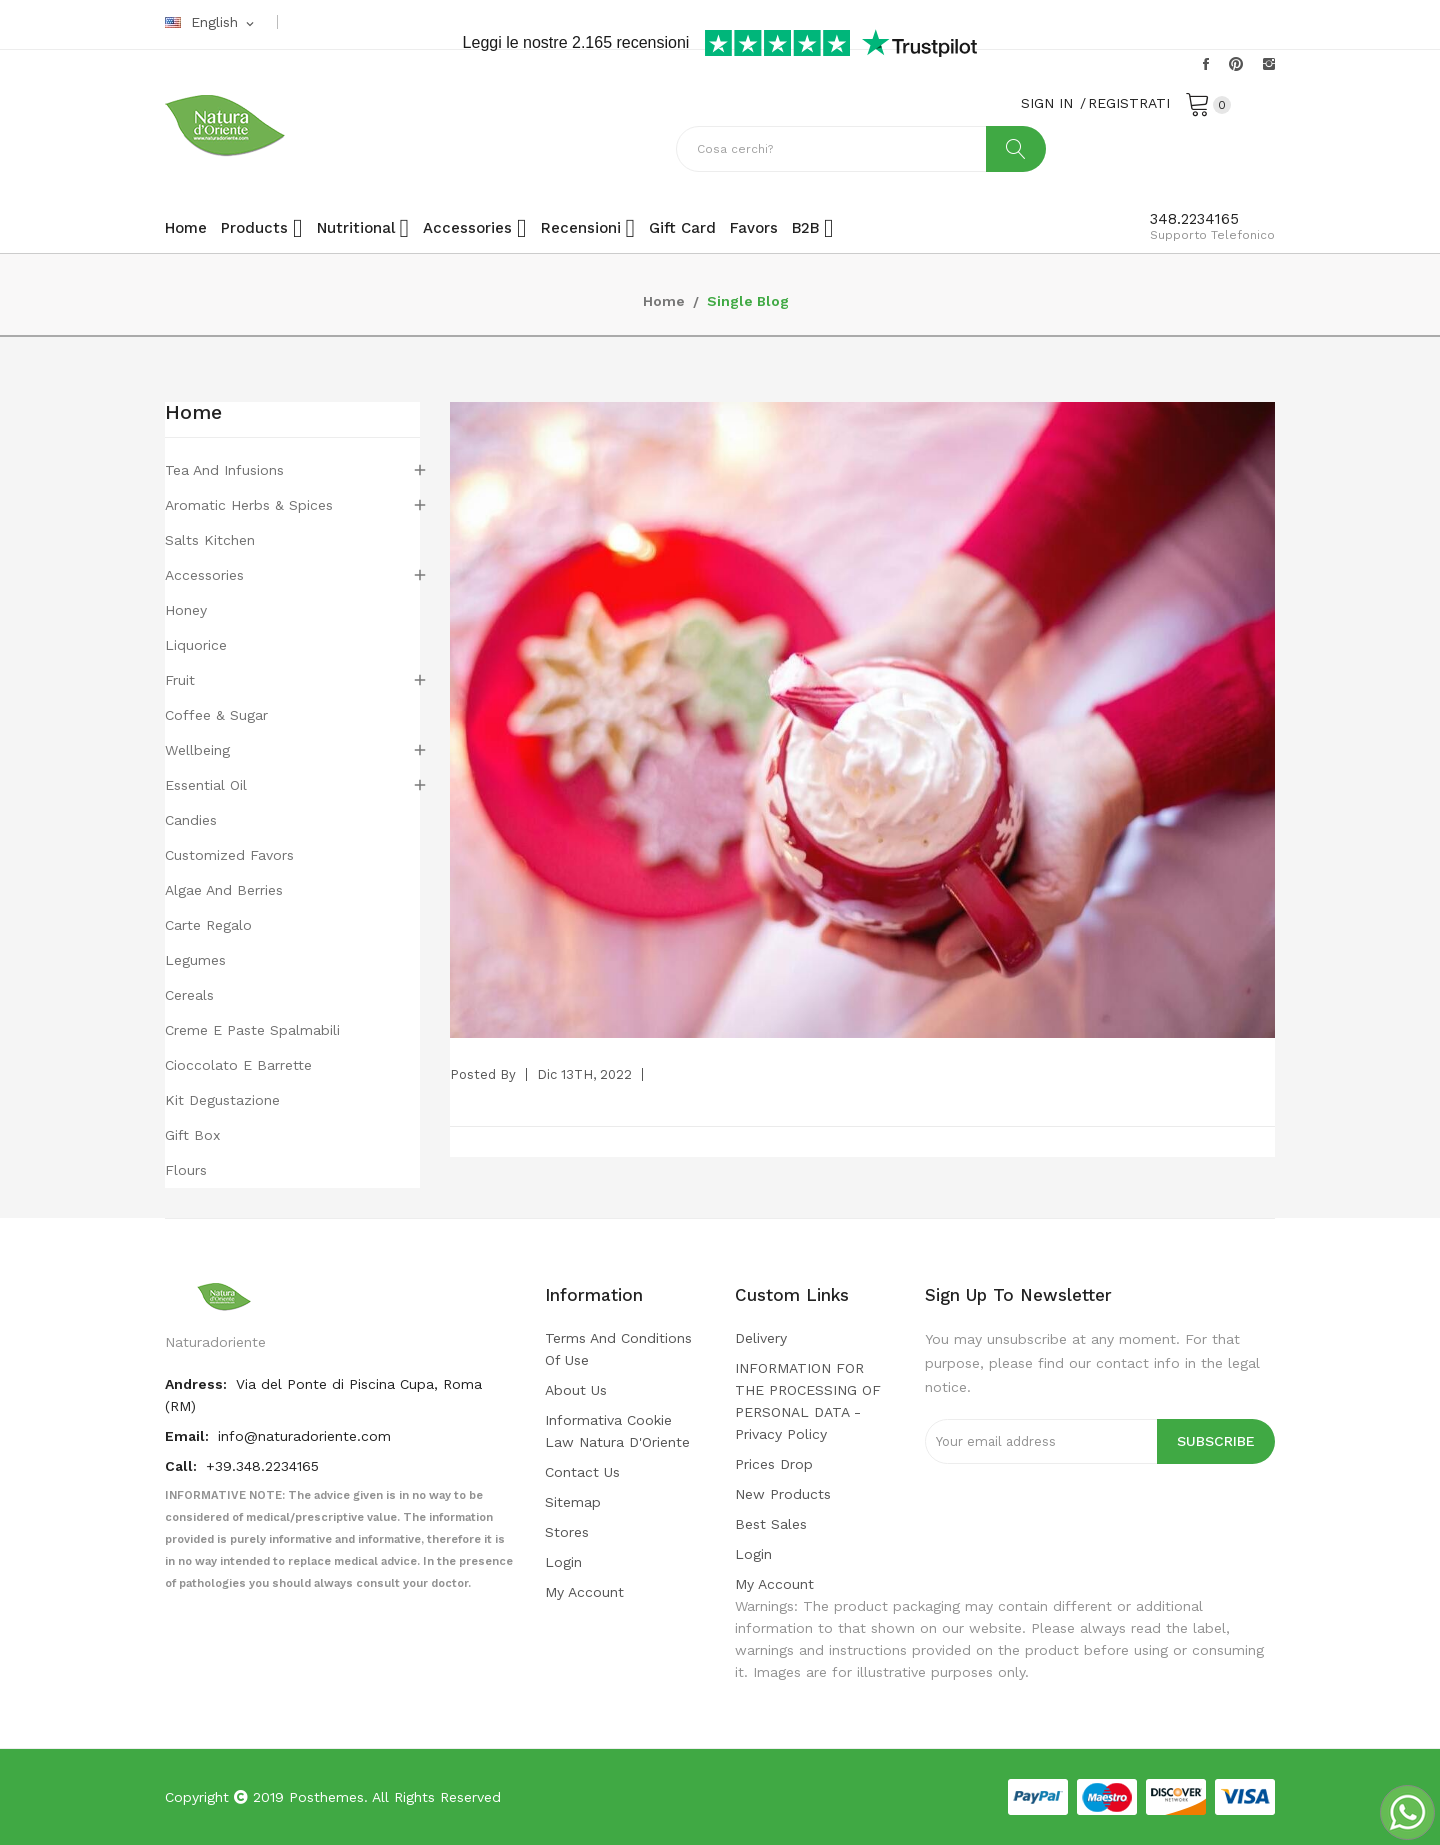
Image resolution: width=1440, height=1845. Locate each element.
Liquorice (196, 645)
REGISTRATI (1129, 103)
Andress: (198, 1384)
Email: (189, 1436)
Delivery (761, 1338)
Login (563, 1562)
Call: (183, 1466)
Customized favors (229, 855)
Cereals (189, 995)
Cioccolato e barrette (238, 1065)
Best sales (771, 1524)
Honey (186, 610)
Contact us (582, 1472)
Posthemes (326, 1797)
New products (783, 1494)
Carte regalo (208, 925)
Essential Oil (206, 785)
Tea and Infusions (224, 470)
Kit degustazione (222, 1100)
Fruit (180, 680)
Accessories (204, 575)
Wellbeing (197, 750)
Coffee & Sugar (216, 715)
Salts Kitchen (210, 540)
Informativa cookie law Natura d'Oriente (617, 1431)
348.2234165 (1194, 219)
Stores (567, 1532)
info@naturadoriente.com (304, 1436)
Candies (191, 820)
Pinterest (1236, 64)
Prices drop (774, 1464)
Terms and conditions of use (618, 1349)
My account (584, 1592)
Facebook (1206, 64)
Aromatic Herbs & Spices (249, 505)
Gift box (192, 1135)
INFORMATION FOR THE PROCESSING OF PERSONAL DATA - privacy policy (808, 1401)
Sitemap (573, 1502)
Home (193, 413)
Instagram (1269, 64)
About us (576, 1390)
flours (186, 1170)
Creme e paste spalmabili (252, 1030)
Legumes (195, 960)
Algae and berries (224, 890)
